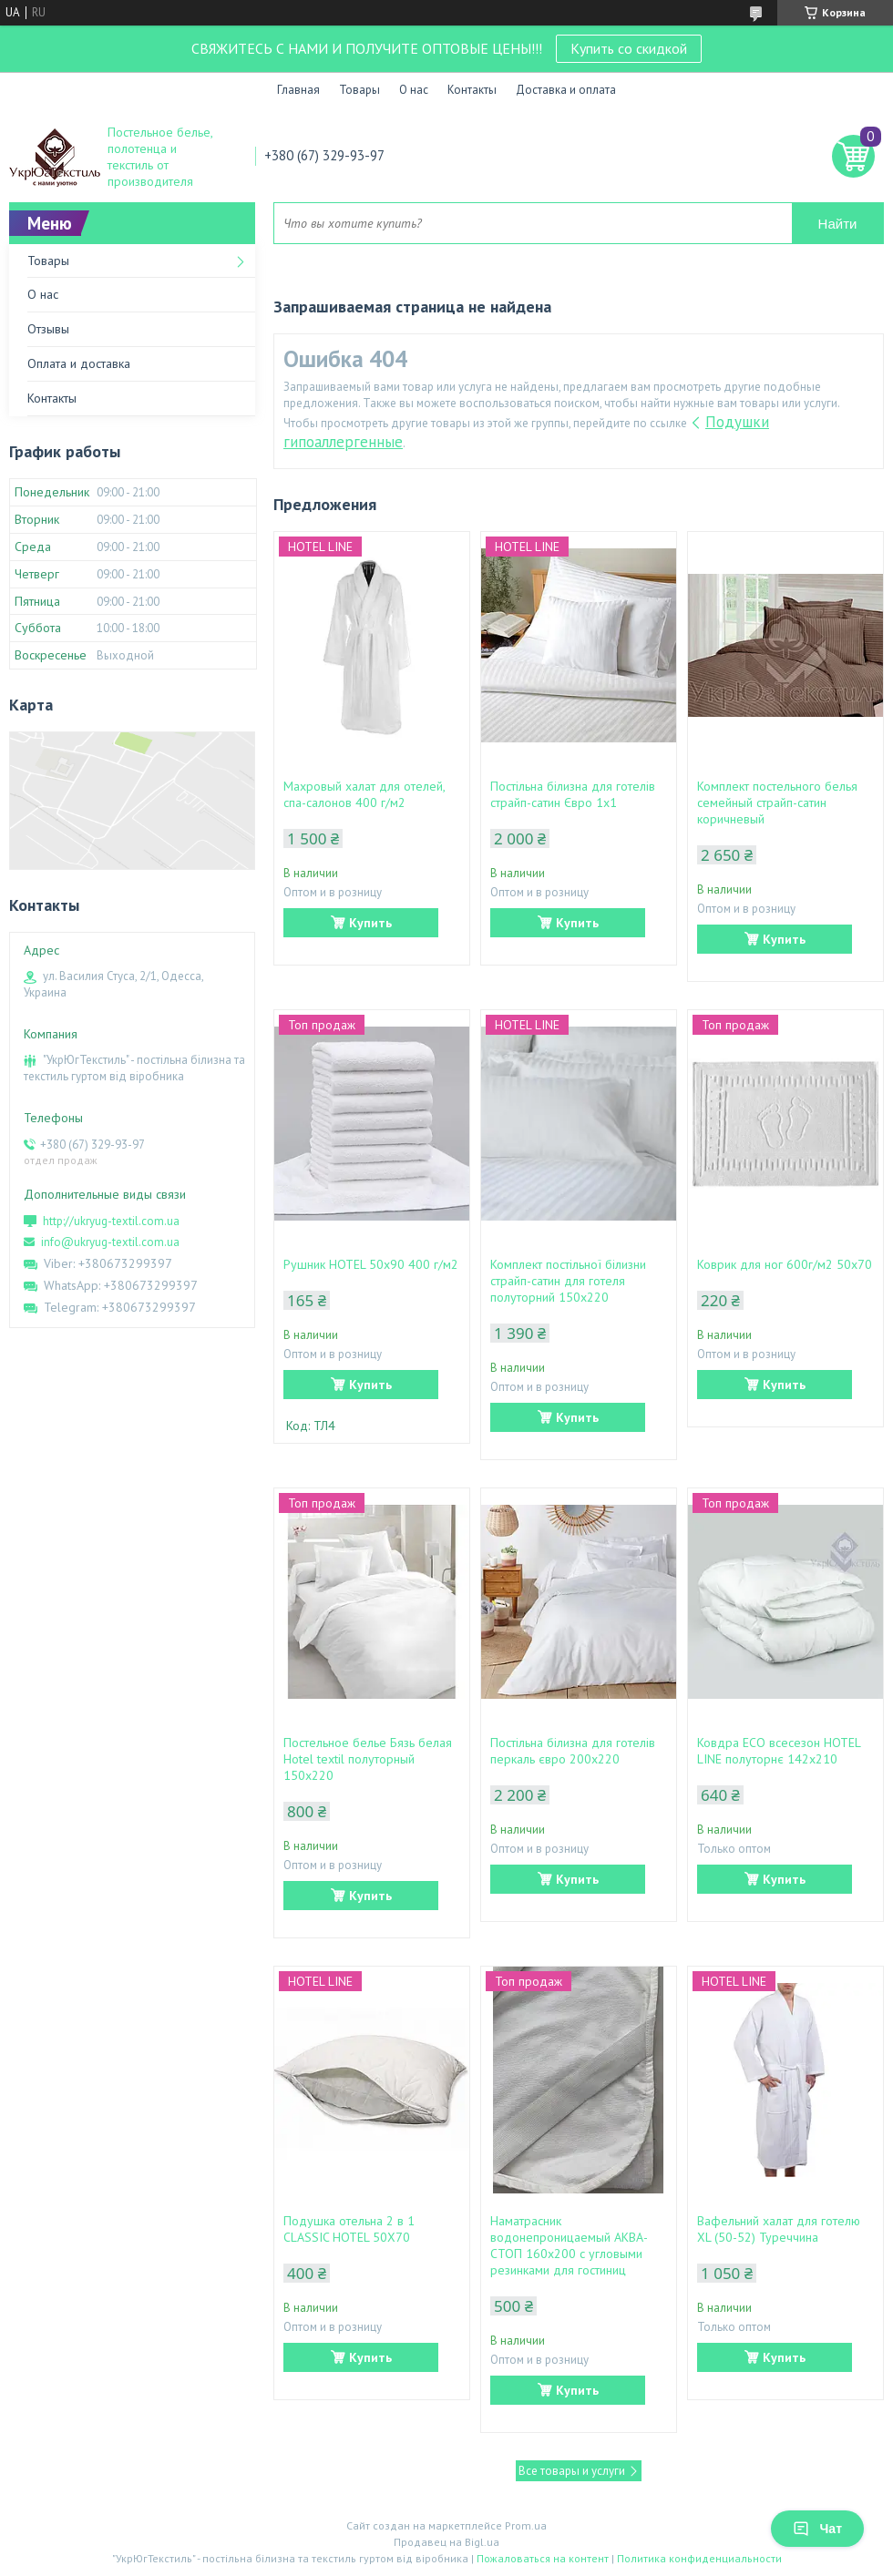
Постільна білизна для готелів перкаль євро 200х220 (572, 1750)
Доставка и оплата (566, 89)
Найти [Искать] (837, 223)
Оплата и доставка (78, 363)
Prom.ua (526, 2525)
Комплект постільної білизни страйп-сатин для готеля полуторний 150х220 (568, 1280)
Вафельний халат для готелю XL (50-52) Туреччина (778, 2229)
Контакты (472, 89)
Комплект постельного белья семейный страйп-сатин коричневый (777, 802)
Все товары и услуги (571, 2471)
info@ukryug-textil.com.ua (110, 1242)
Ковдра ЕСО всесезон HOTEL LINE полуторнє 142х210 (778, 1750)
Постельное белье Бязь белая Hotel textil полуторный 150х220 (367, 1759)
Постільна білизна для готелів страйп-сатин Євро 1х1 (572, 794)
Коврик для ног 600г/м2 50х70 (784, 1264)
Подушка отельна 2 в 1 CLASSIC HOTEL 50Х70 (349, 2229)
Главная (298, 89)
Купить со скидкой (628, 48)
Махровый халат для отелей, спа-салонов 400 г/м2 (364, 794)
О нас (413, 89)
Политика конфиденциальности (699, 2558)
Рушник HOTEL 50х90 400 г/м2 (370, 1264)
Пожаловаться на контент (543, 2558)
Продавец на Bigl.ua (446, 2542)
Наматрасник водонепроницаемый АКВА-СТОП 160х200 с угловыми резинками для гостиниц (569, 2245)
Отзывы (48, 329)
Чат (817, 2528)
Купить (370, 923)
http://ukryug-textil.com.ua (111, 1221)
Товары (359, 89)
